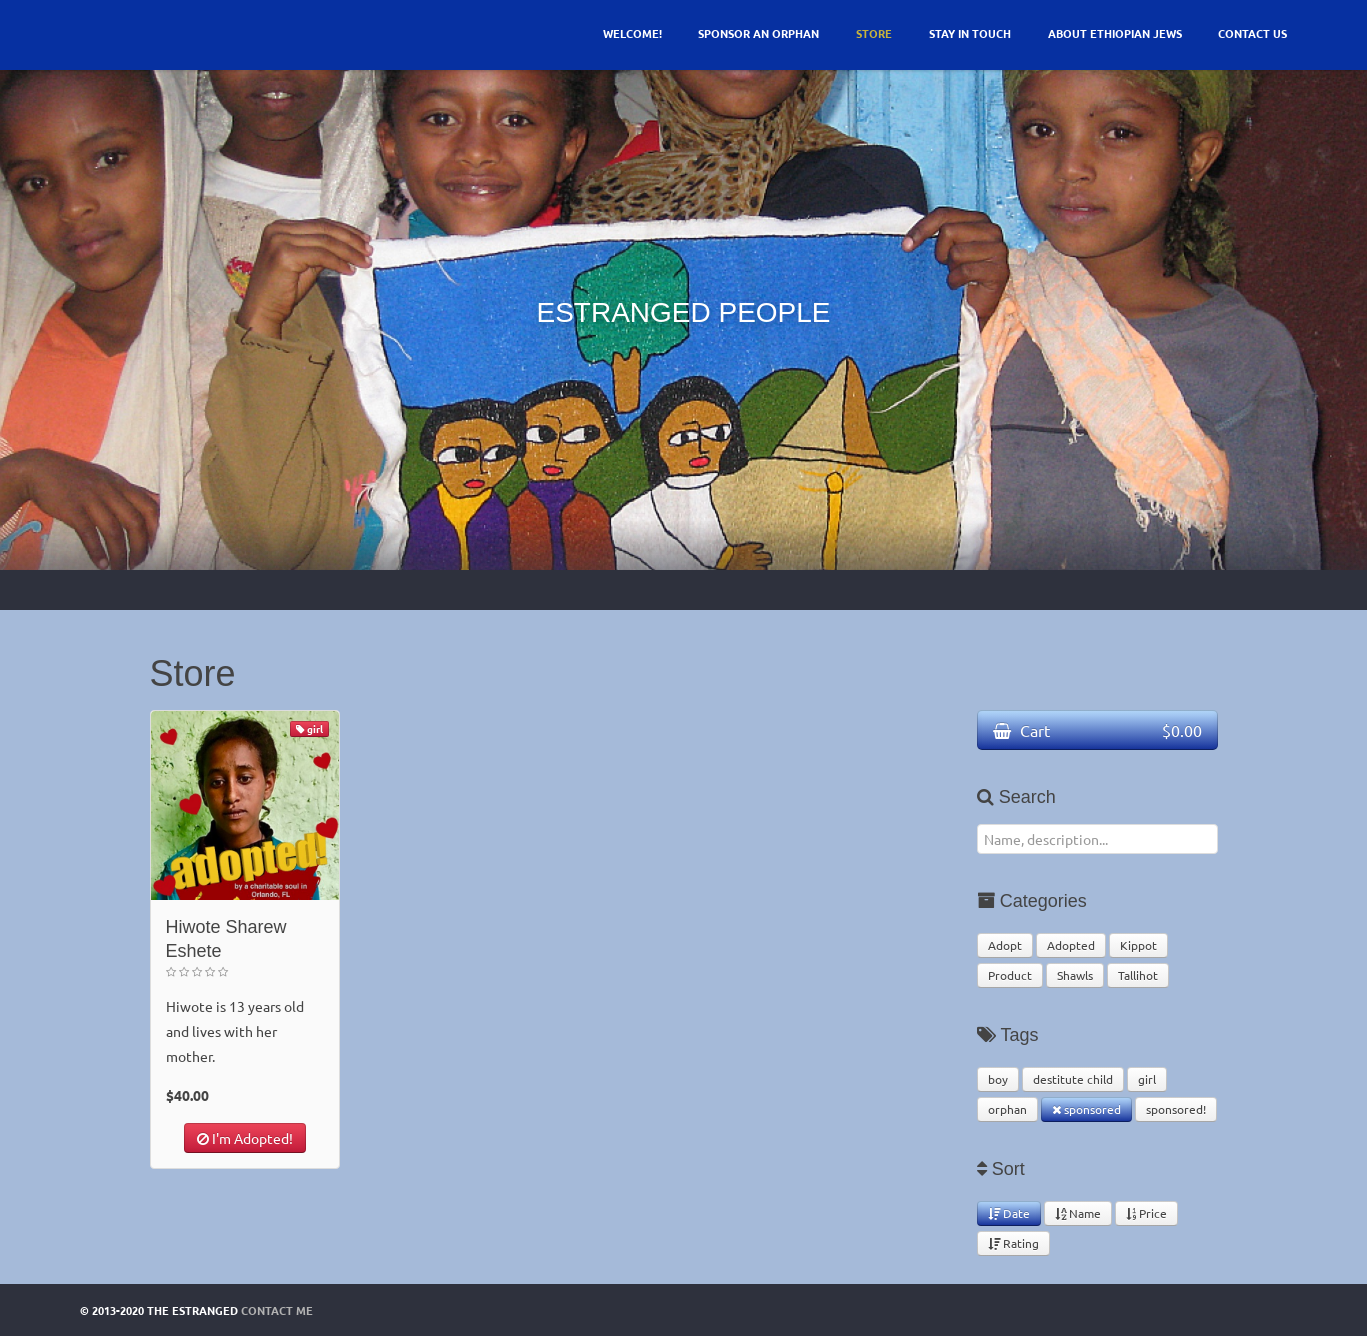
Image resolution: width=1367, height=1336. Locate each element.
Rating (1013, 1243)
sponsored (1086, 1109)
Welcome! (632, 33)
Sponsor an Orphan (758, 33)
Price (1146, 1213)
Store (874, 33)
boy (998, 1079)
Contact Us (1252, 33)
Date (1009, 1213)
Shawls (1075, 975)
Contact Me (277, 1310)
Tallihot (1138, 975)
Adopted (1071, 945)
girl (1147, 1079)
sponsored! (1176, 1109)
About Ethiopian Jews (1115, 33)
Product (1010, 975)
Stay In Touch (970, 33)
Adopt (1005, 945)
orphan (1007, 1109)
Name (1078, 1213)
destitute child (1073, 1079)
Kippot (1138, 945)
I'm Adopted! (245, 1138)
